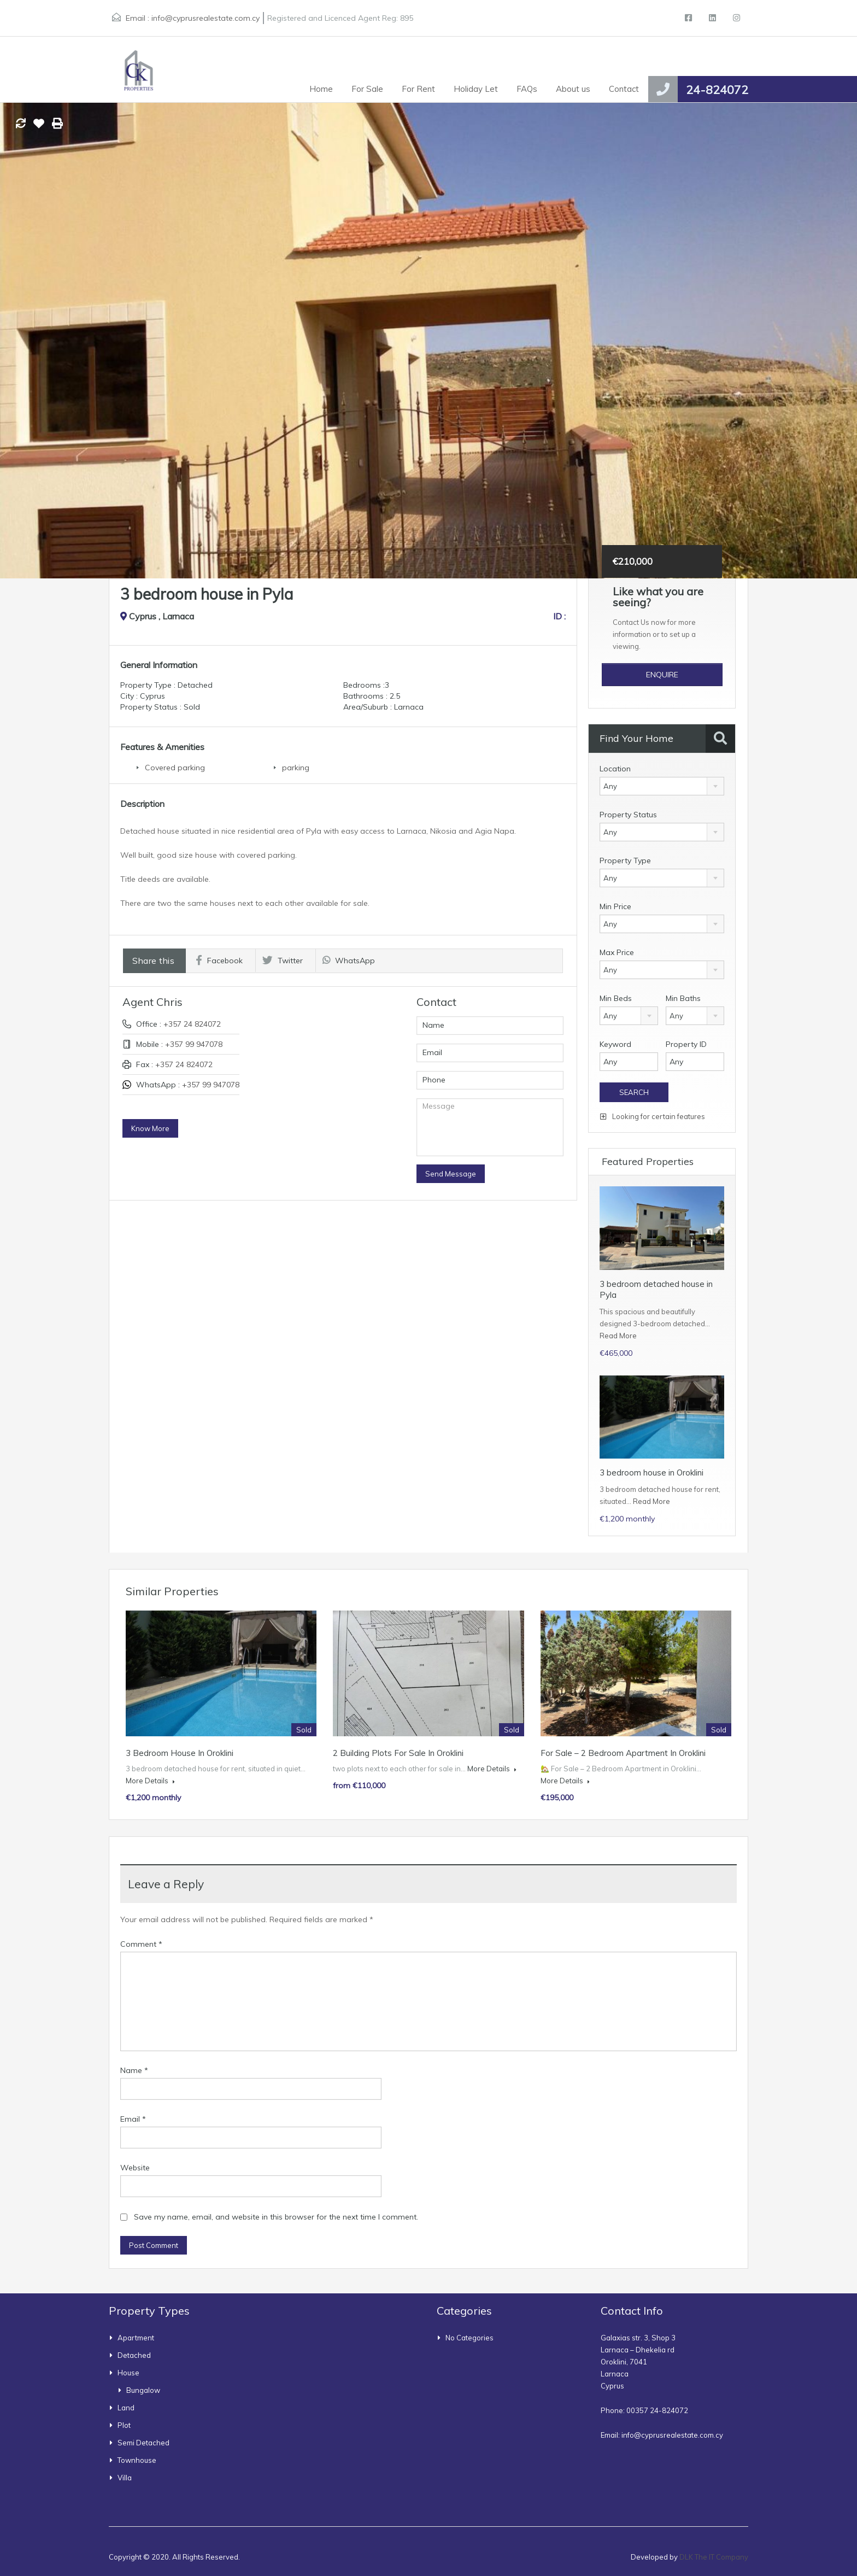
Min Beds (616, 998)
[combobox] (662, 786)
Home (321, 89)
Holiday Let (476, 89)
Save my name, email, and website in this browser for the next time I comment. (276, 2217)
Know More (150, 1128)
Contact (624, 89)
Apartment (136, 2337)
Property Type (625, 860)
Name (134, 2070)
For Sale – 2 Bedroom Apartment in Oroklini (623, 1753)
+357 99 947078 (193, 1044)
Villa (125, 2477)
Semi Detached (143, 2442)
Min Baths (683, 998)
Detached (134, 2355)
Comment (141, 1944)
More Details (150, 1780)
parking (295, 767)
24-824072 (717, 90)
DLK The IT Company (713, 2556)
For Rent (418, 89)
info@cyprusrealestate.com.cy (205, 18)
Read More (618, 1335)
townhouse (137, 2460)
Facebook (219, 960)
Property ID (686, 1044)
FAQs (526, 89)
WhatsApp (348, 960)
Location (615, 769)
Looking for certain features (652, 1116)
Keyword (615, 1044)
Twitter (282, 960)
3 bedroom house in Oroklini (651, 1472)
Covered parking (175, 767)
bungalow (143, 2390)
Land (126, 2407)
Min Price (615, 906)
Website (135, 2168)
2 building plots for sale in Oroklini (398, 1753)
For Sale (367, 89)
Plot (124, 2425)
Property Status (628, 814)
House (128, 2372)
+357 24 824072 (192, 1024)
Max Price (617, 952)
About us (573, 89)
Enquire (662, 675)
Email (133, 2119)
